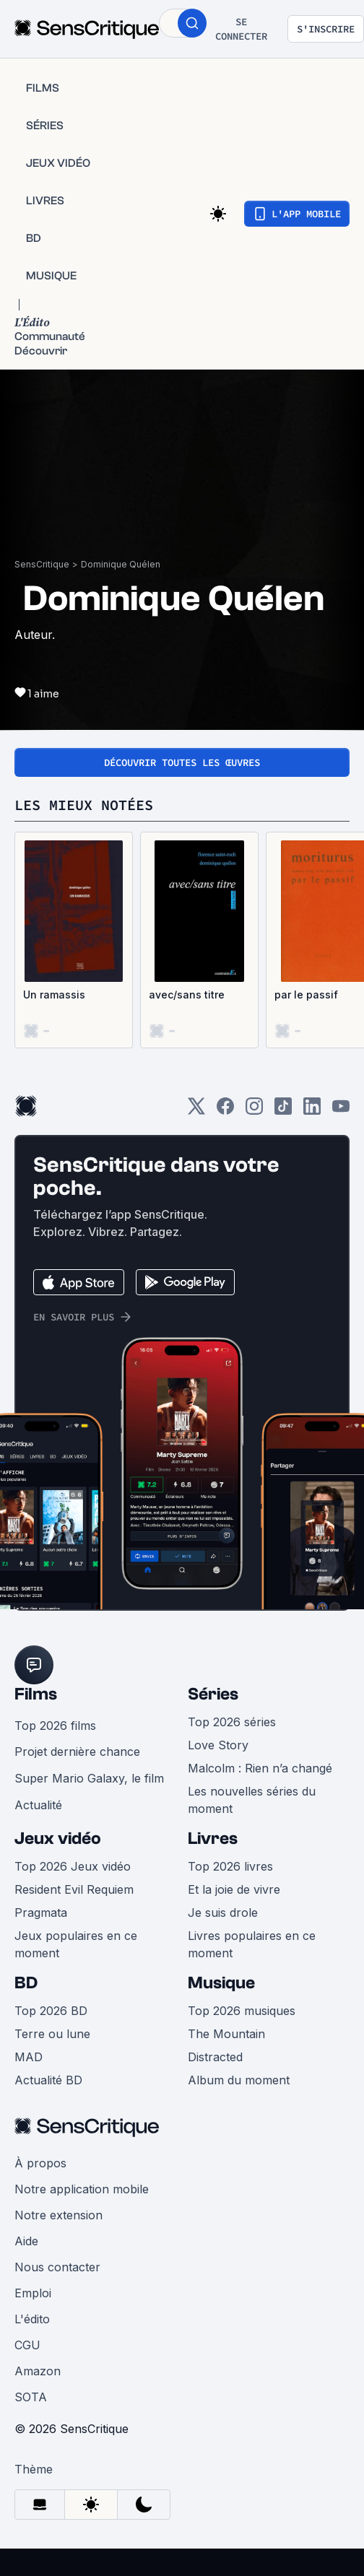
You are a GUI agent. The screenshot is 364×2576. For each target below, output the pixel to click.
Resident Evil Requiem (74, 1889)
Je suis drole (223, 1912)
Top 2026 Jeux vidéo (72, 1866)
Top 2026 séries (232, 1722)
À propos (40, 2163)
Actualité (38, 1805)
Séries (213, 1694)
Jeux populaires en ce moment (75, 1944)
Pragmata (40, 1912)
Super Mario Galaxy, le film (89, 1778)
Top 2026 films (55, 1725)
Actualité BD (48, 2080)
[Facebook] (225, 1111)
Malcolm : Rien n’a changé (260, 1768)
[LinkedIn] (312, 1111)
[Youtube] (341, 1111)
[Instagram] (254, 1111)
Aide (26, 2241)
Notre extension (58, 2215)
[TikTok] (283, 1111)
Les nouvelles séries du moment (252, 1800)
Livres (213, 1838)
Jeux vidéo (57, 1838)
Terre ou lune (52, 2034)
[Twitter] (196, 1111)
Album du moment (239, 2080)
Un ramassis (54, 994)
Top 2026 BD (50, 2010)
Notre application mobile (81, 2189)
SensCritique (41, 564)
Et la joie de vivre (234, 1889)
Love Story (218, 1745)
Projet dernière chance (77, 1751)
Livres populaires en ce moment (252, 1944)
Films (35, 1694)
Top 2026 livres (230, 1866)
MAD (28, 2057)
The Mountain (226, 2034)
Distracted (215, 2057)
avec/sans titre (187, 994)
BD (26, 1983)
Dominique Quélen (120, 564)
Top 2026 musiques (241, 2010)
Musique (221, 1983)
